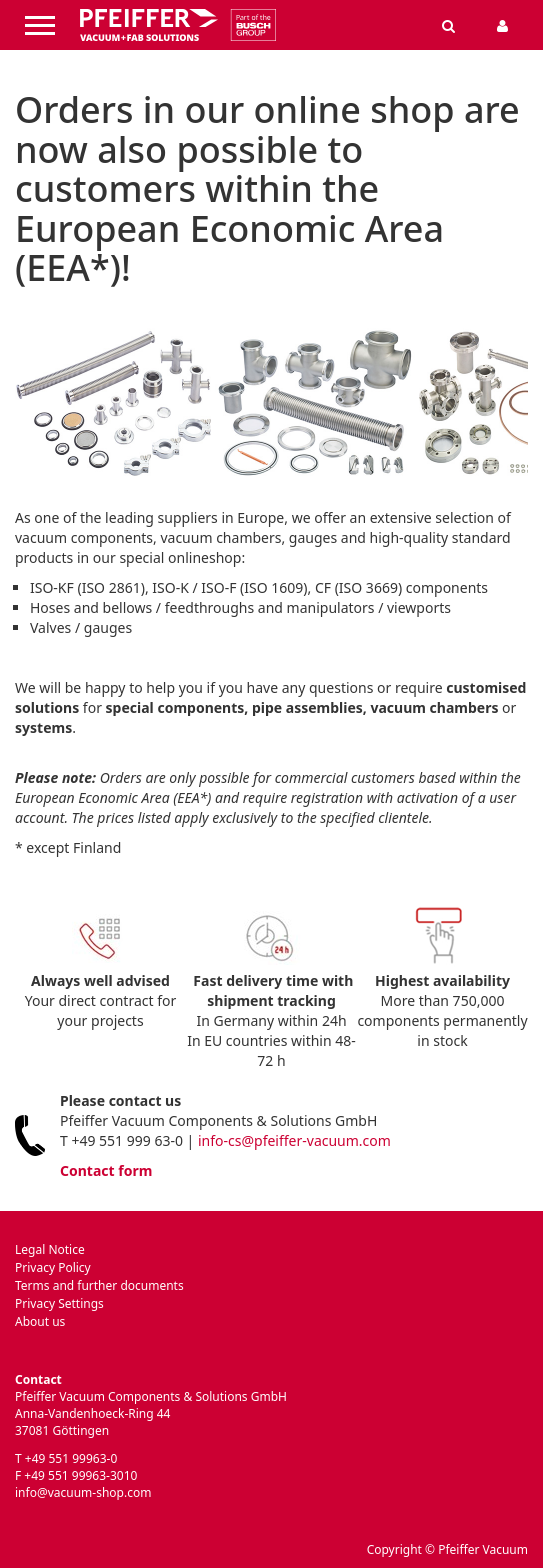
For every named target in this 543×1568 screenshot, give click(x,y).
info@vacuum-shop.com (83, 1492)
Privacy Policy (53, 1267)
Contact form (106, 1170)
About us (40, 1321)
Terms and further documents (99, 1285)
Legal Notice (50, 1249)
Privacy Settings (59, 1303)
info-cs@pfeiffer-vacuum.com (294, 1140)
